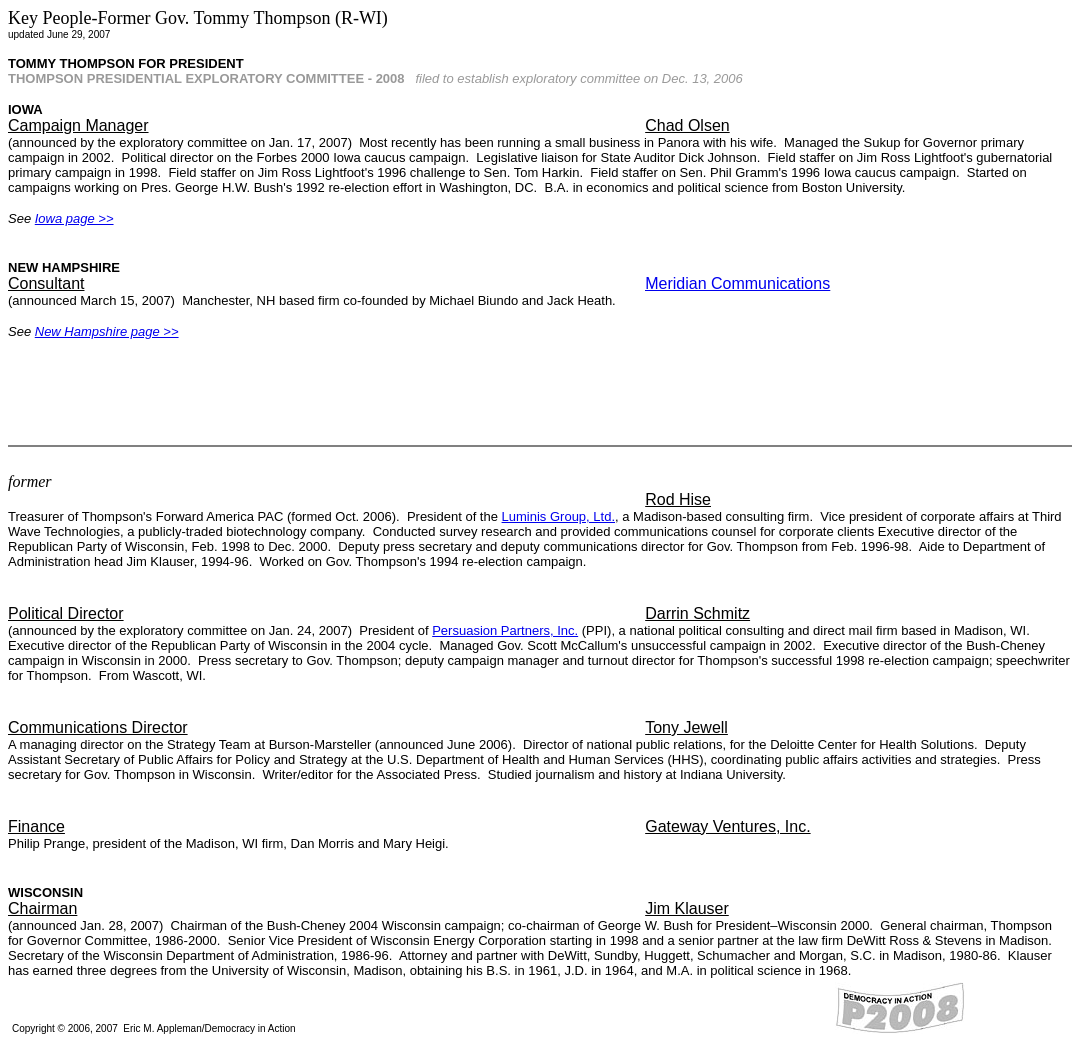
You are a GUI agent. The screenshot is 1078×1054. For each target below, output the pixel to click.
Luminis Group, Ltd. (558, 516)
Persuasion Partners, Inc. (505, 630)
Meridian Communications (737, 283)
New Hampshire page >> (107, 331)
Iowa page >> (74, 218)
